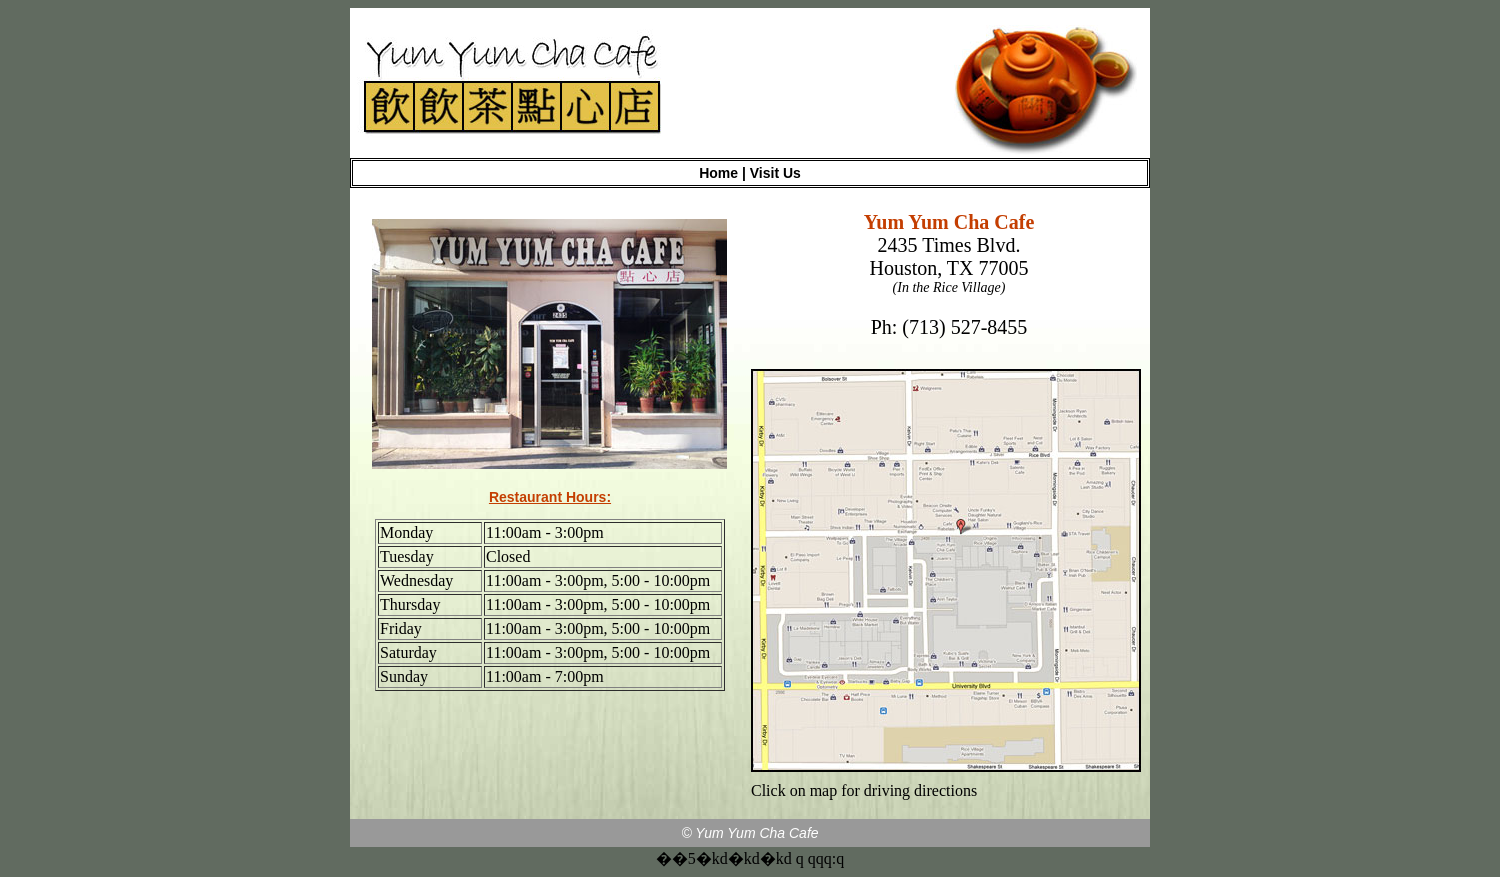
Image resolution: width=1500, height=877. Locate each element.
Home (718, 173)
